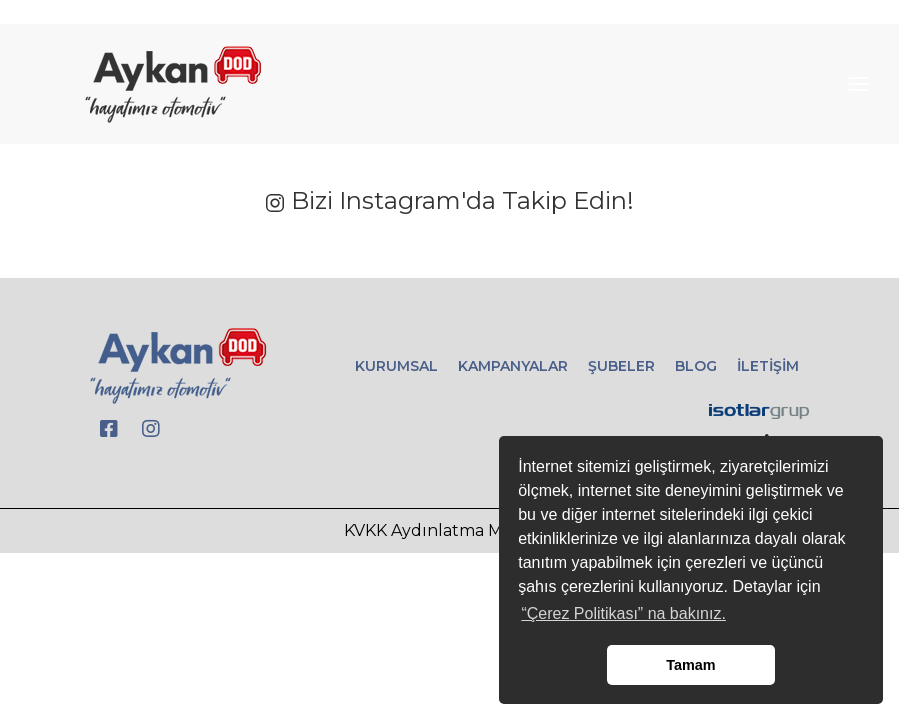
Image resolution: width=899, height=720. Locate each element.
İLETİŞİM (768, 366)
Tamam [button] (690, 665)
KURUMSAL (396, 366)
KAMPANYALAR (513, 366)
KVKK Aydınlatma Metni (440, 530)
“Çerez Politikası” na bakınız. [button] (623, 613)
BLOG (696, 366)
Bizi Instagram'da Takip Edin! (449, 200)
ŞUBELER (621, 366)
